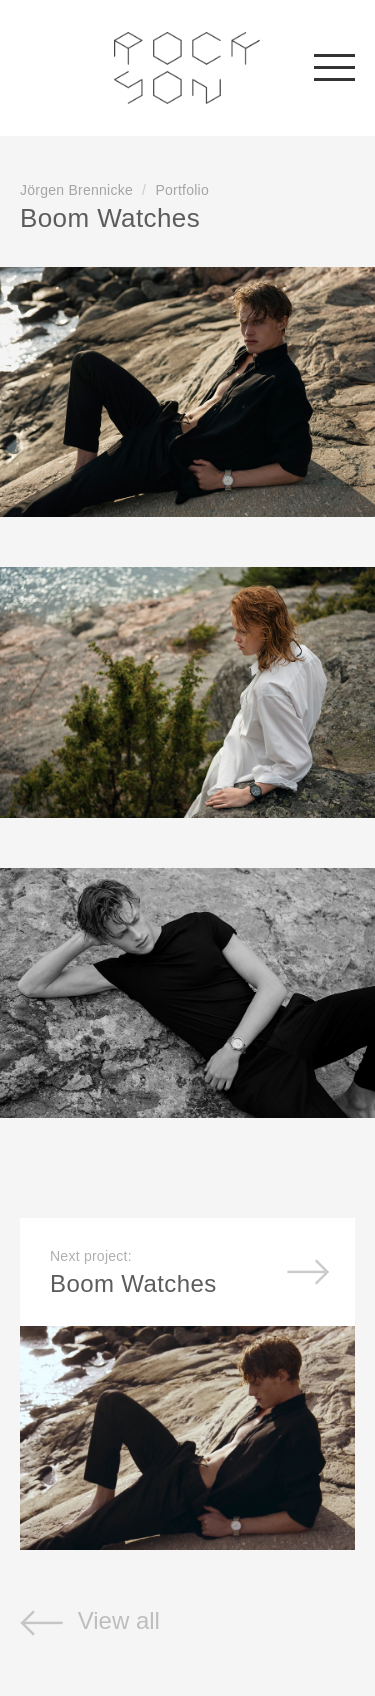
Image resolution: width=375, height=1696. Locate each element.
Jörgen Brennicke (76, 190)
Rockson (187, 68)
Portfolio (182, 190)
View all (90, 1620)
